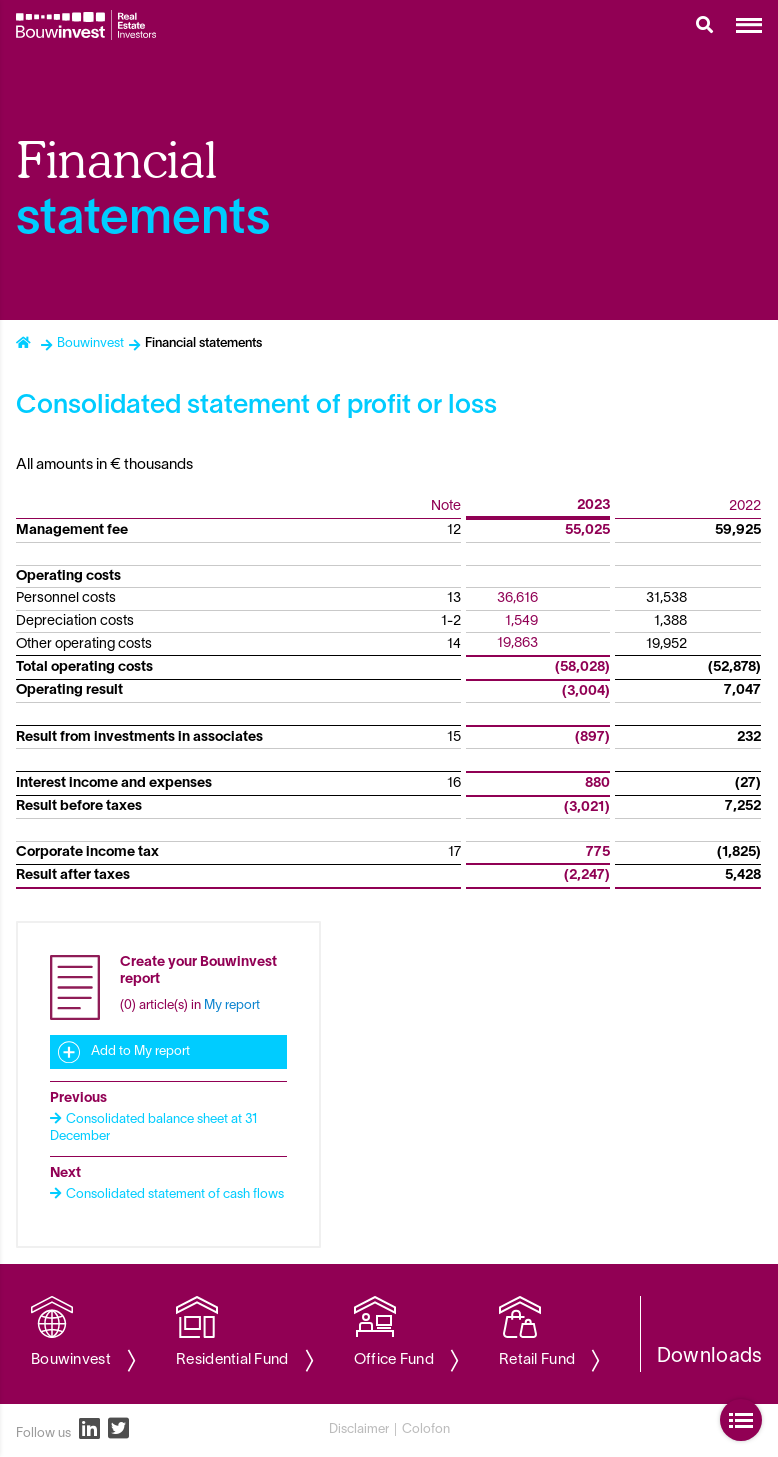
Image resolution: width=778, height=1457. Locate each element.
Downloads (710, 1357)
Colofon (426, 1430)
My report (232, 1006)
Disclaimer (359, 1430)
